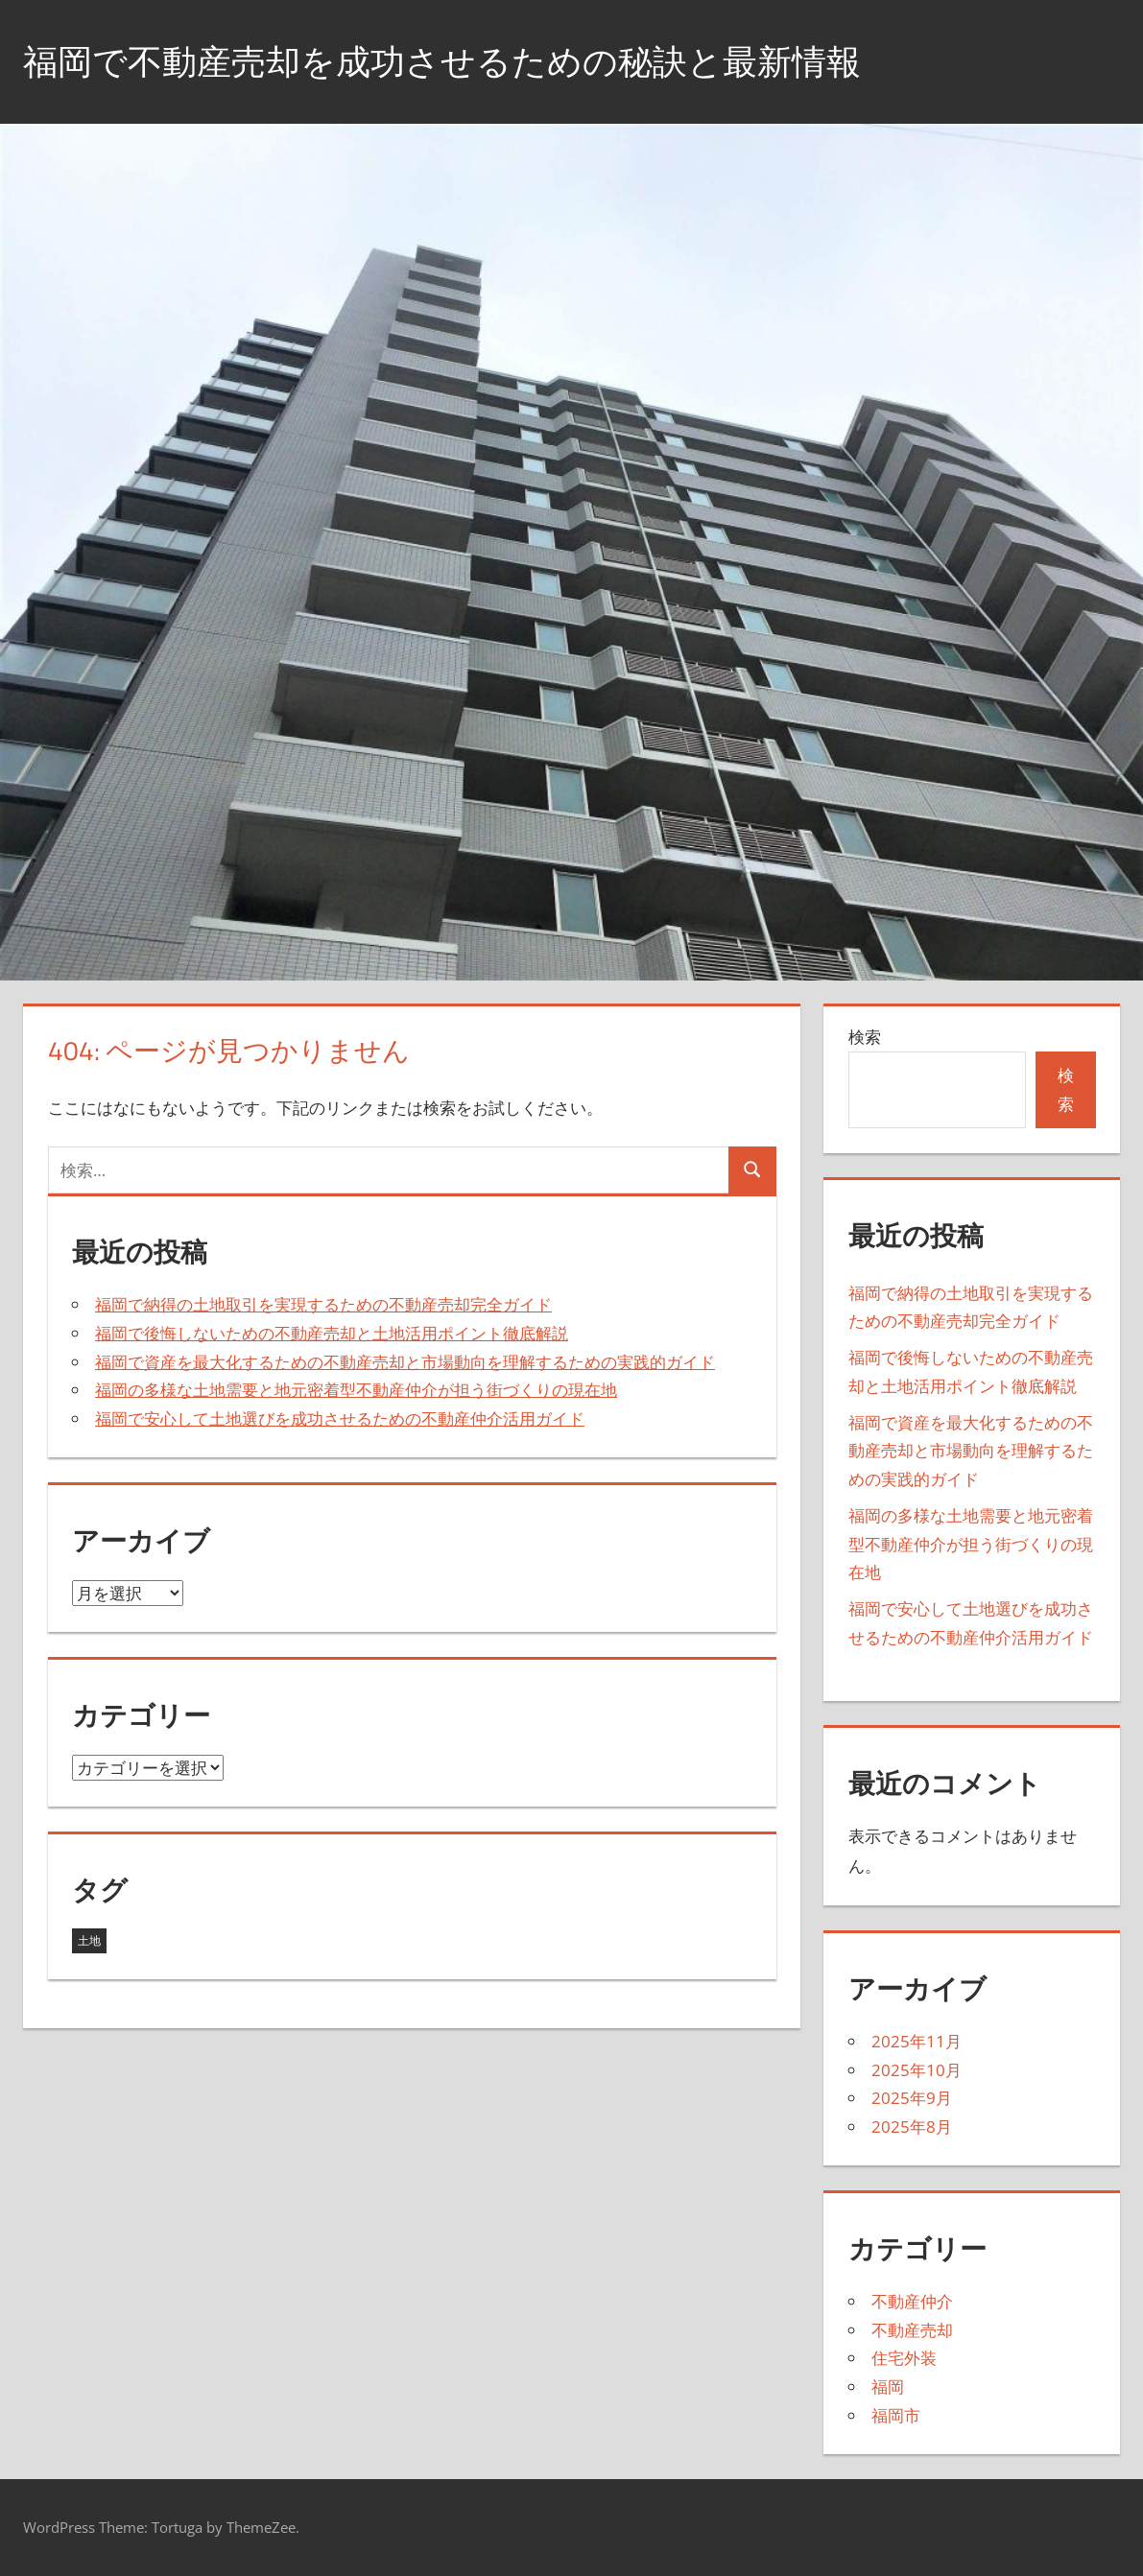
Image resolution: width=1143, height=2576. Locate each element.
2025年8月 (911, 2126)
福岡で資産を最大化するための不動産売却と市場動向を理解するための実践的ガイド (405, 1362)
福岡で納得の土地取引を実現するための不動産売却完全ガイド (323, 1304)
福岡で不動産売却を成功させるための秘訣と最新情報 (442, 61)
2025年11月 (916, 2041)
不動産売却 (912, 2330)
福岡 (887, 2386)
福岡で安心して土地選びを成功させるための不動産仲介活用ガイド (339, 1418)
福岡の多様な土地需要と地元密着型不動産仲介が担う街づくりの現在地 (356, 1390)
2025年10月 (916, 2070)
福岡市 (895, 2415)
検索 (864, 1037)
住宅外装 (904, 2358)
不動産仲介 (912, 2301)
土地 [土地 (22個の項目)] (89, 1940)
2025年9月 (911, 2098)
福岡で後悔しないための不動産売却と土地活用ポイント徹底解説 (331, 1333)
